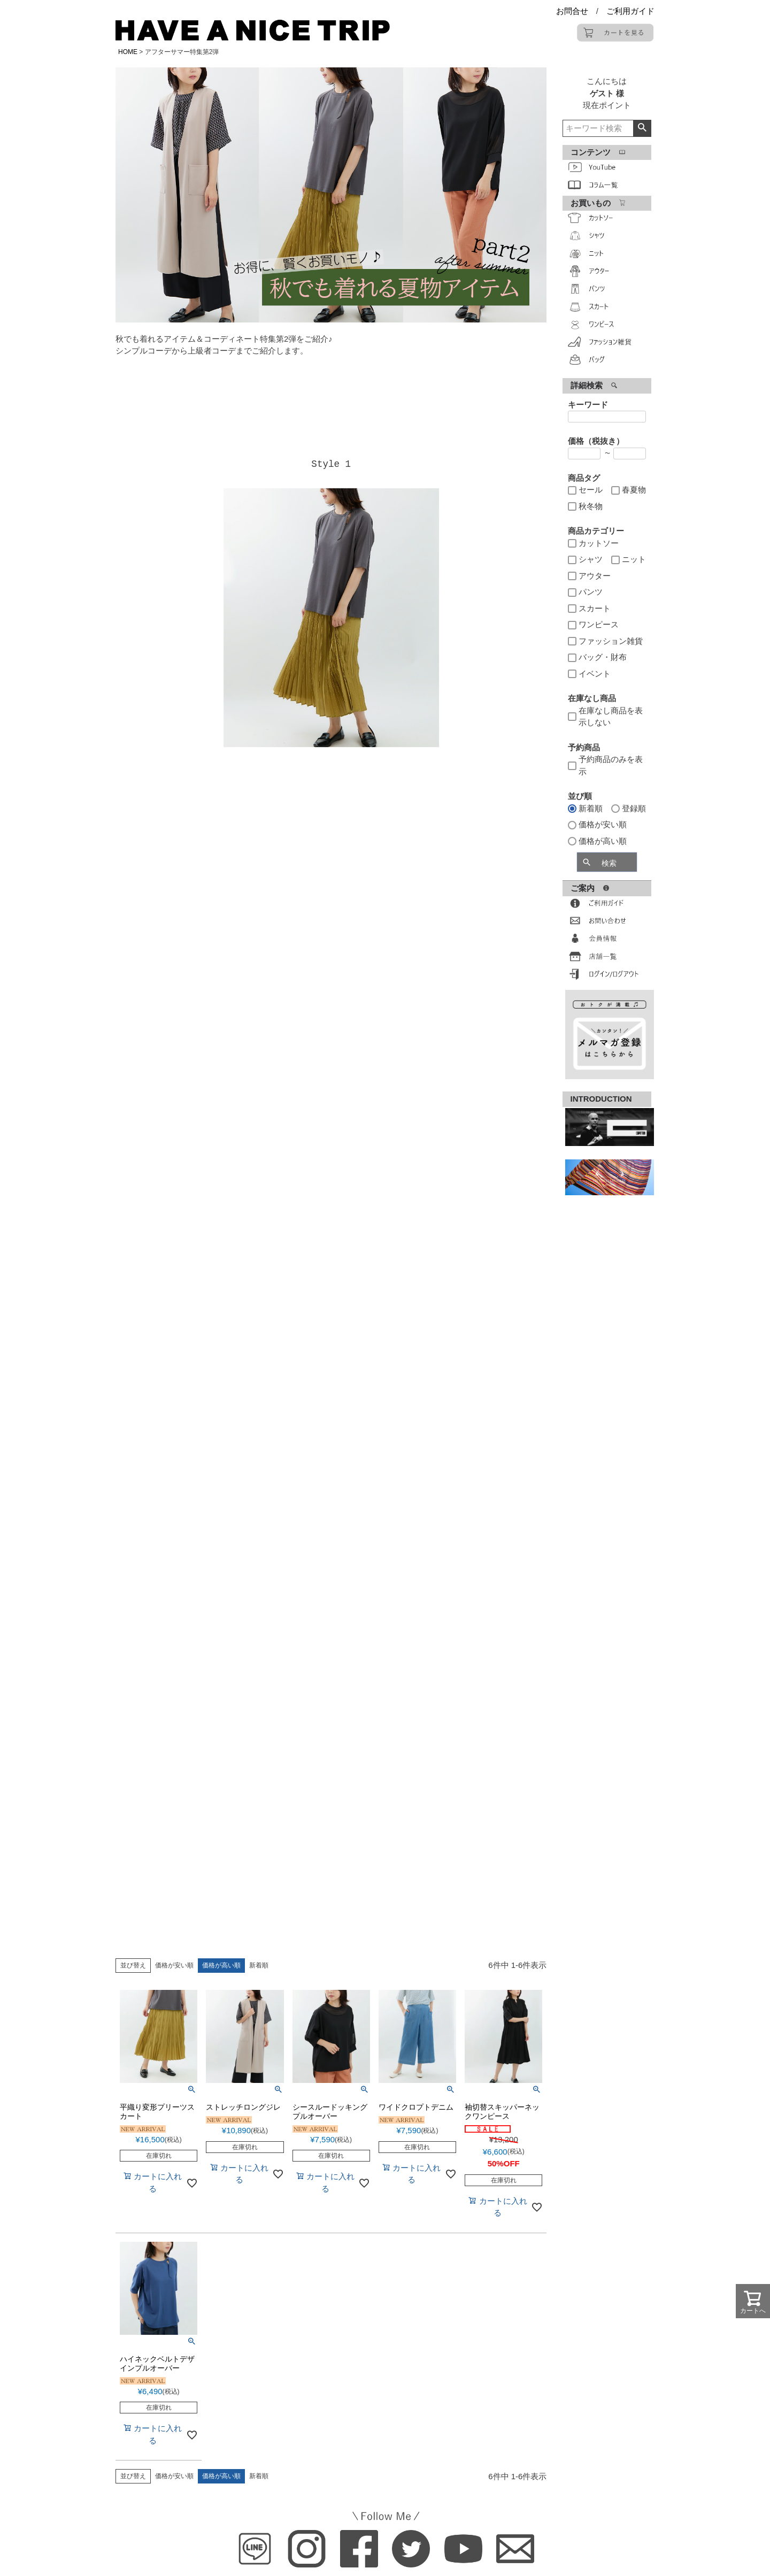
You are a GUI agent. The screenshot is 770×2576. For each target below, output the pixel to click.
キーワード (588, 404)
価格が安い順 (174, 1965)
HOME (127, 52)
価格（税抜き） (596, 440)
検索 (642, 128)
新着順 (258, 1965)
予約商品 (584, 747)
